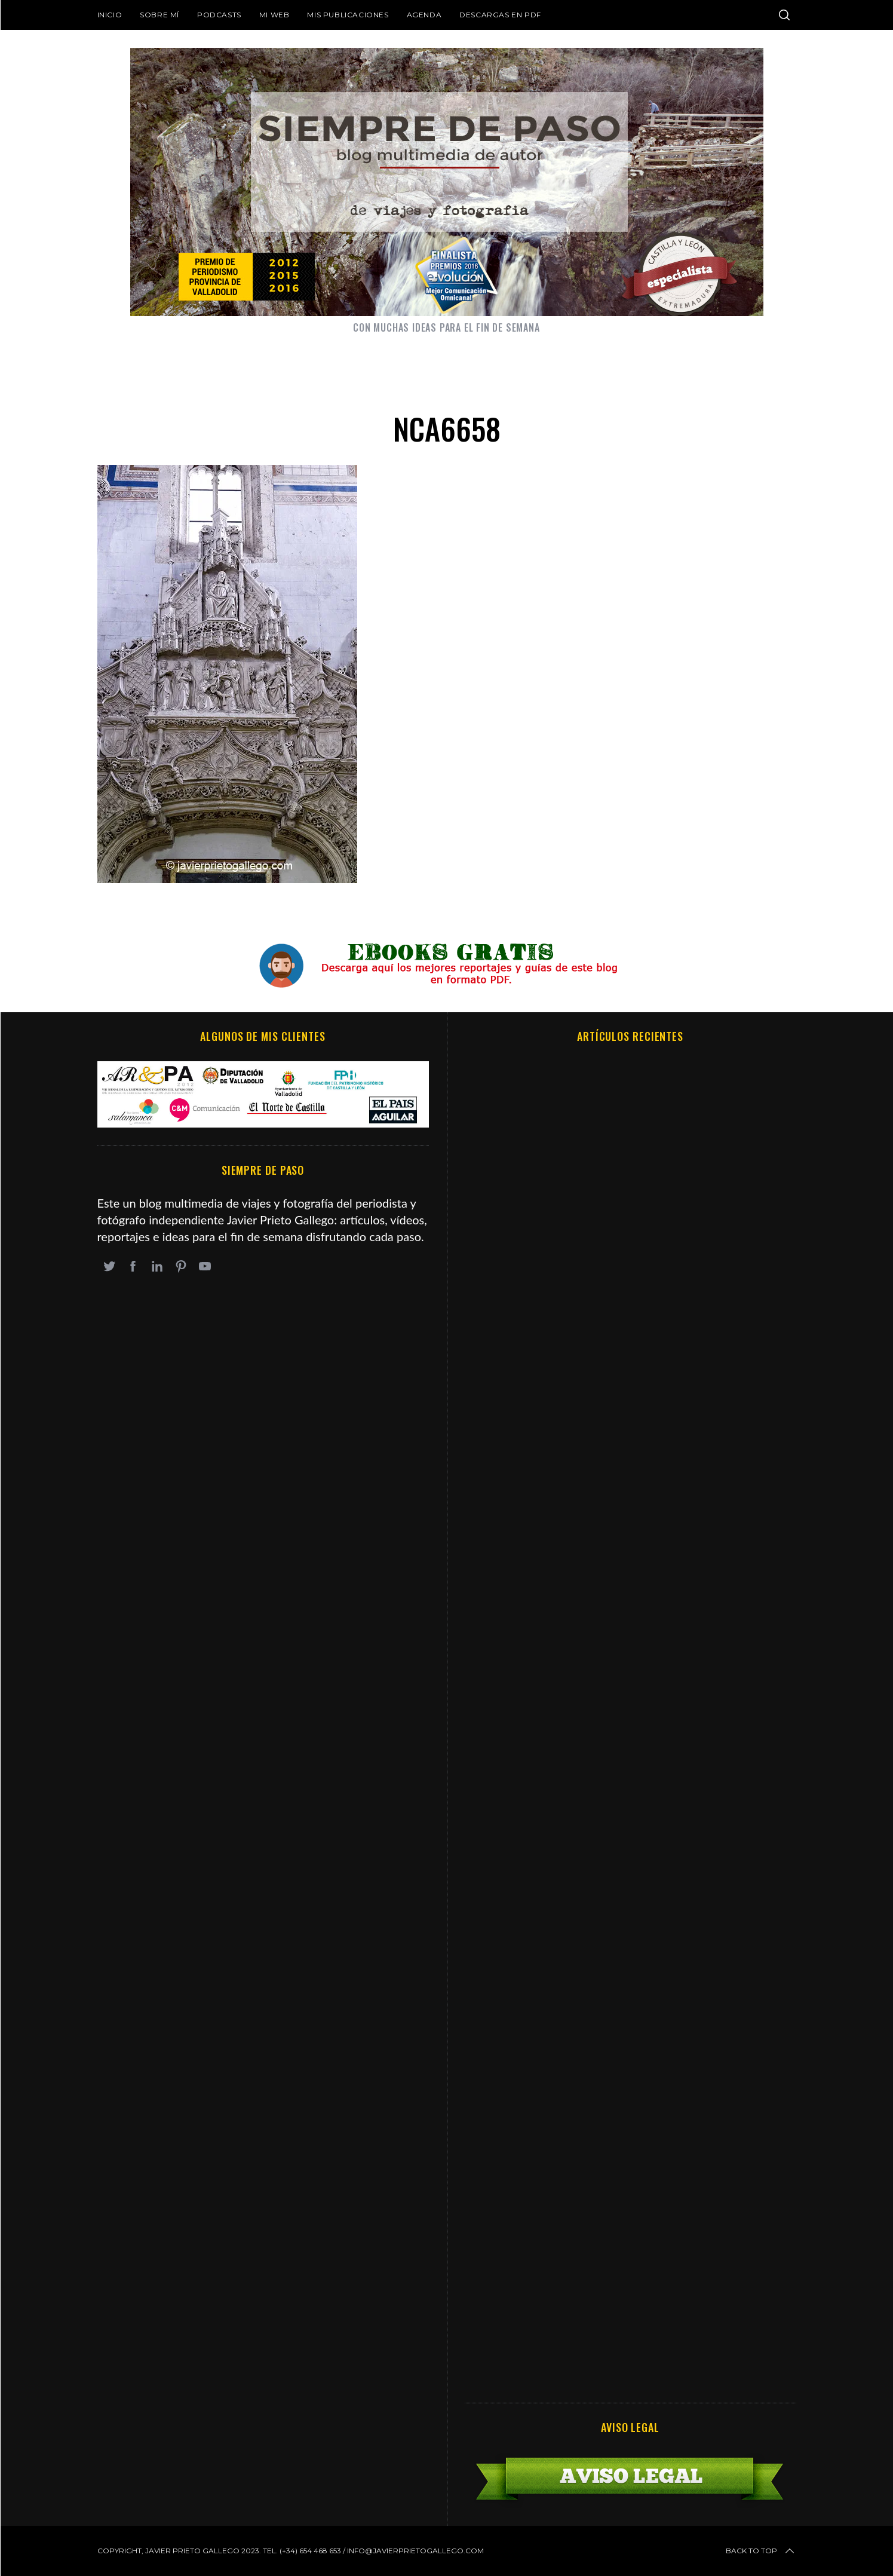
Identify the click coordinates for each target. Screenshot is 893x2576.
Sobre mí (159, 14)
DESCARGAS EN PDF (500, 14)
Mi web (274, 14)
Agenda (424, 14)
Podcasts (219, 14)
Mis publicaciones (347, 14)
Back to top (761, 2550)
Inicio (109, 14)
